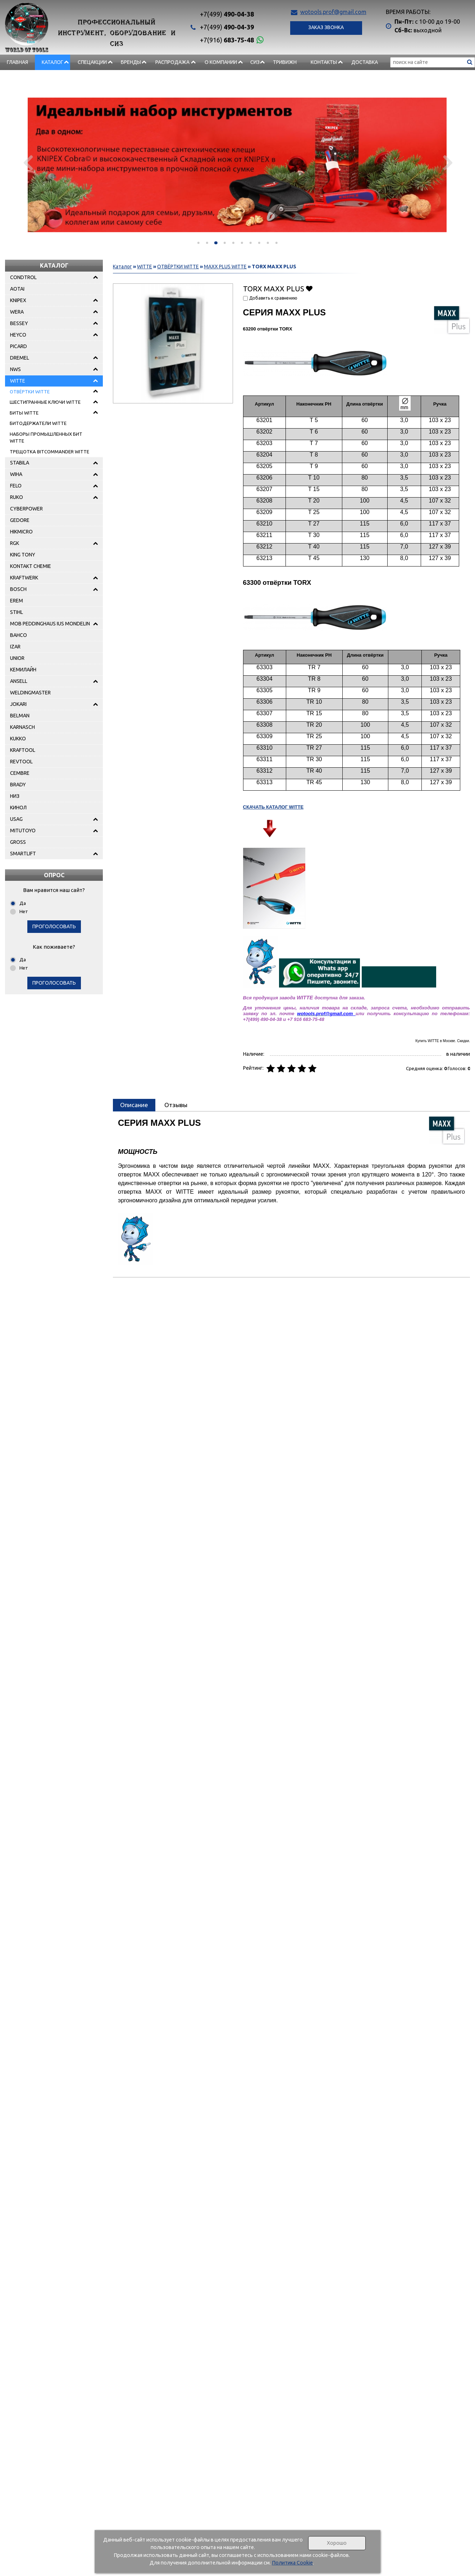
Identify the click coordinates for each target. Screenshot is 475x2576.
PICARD (18, 346)
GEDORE (19, 520)
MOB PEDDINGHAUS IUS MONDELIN (50, 623)
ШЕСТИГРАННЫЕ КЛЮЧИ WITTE (45, 401)
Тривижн (285, 62)
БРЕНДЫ (131, 62)
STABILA (19, 463)
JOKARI (18, 704)
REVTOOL (21, 761)
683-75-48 (227, 39)
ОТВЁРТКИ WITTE (30, 391)
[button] (198, 243)
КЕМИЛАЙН (23, 669)
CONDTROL (23, 277)
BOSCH (18, 589)
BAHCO (18, 635)
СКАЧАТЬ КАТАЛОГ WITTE (273, 807)
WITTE (17, 381)
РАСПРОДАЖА (172, 62)
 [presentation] (27, 162)
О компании (221, 62)
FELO (16, 486)
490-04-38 (227, 14)
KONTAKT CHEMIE (30, 566)
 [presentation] (447, 162)
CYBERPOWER (26, 509)
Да (22, 903)
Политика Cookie (292, 2563)
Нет (23, 911)
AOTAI (17, 289)
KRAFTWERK (24, 578)
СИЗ (255, 62)
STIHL (16, 612)
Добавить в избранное (309, 288)
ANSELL (18, 681)
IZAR (15, 646)
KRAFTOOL (22, 750)
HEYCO (18, 335)
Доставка (364, 62)
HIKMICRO (21, 532)
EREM (16, 600)
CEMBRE (19, 773)
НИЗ (14, 796)
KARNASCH (22, 727)
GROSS (18, 842)
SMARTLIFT (23, 853)
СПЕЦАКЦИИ (92, 62)
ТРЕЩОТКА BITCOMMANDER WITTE (49, 451)
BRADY (18, 784)
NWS (15, 369)
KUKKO (18, 738)
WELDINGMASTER (30, 692)
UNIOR (17, 658)
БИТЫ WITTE (24, 412)
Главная (17, 62)
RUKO (16, 497)
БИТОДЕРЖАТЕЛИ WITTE (38, 423)
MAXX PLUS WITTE (225, 266)
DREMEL (19, 358)
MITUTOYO (23, 830)
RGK (14, 543)
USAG (16, 819)
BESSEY (19, 323)
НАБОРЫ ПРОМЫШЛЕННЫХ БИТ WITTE (46, 437)
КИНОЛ (18, 807)
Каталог (52, 62)
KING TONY (22, 555)
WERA (17, 312)
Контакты (324, 62)
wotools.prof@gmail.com (333, 12)
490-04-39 (227, 27)
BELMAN (19, 715)
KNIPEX (18, 300)
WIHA (16, 474)
